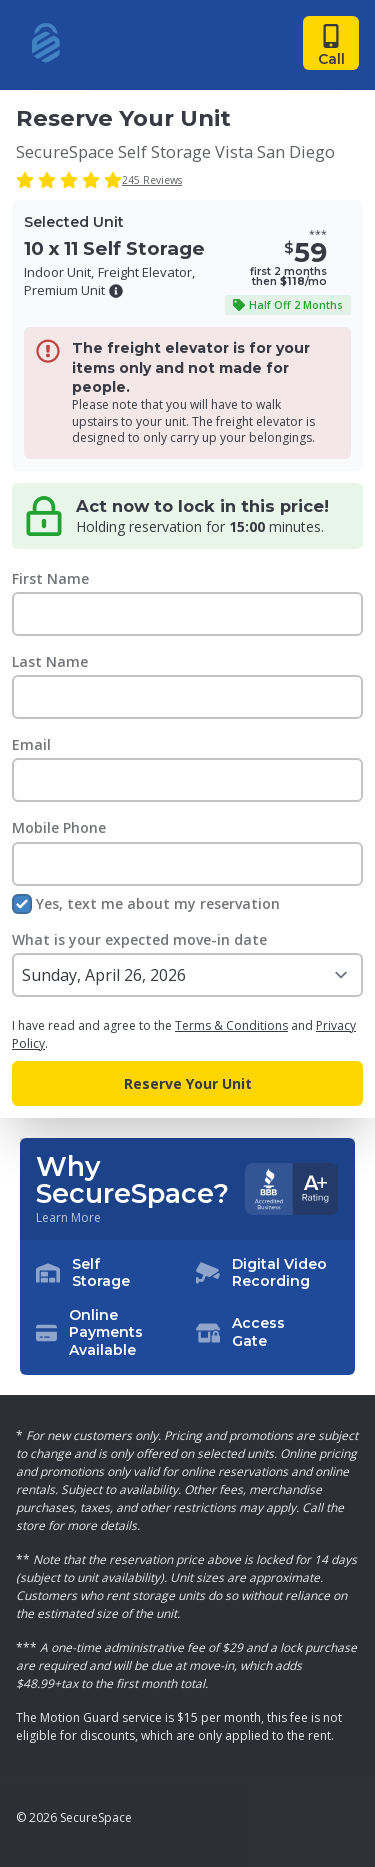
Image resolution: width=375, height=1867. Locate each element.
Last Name (50, 661)
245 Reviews (152, 180)
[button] (116, 291)
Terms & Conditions (231, 1025)
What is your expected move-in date (139, 939)
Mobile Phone (59, 827)
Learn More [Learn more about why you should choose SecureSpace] (68, 1218)
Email (31, 744)
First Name (50, 578)
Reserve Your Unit (188, 1083)
